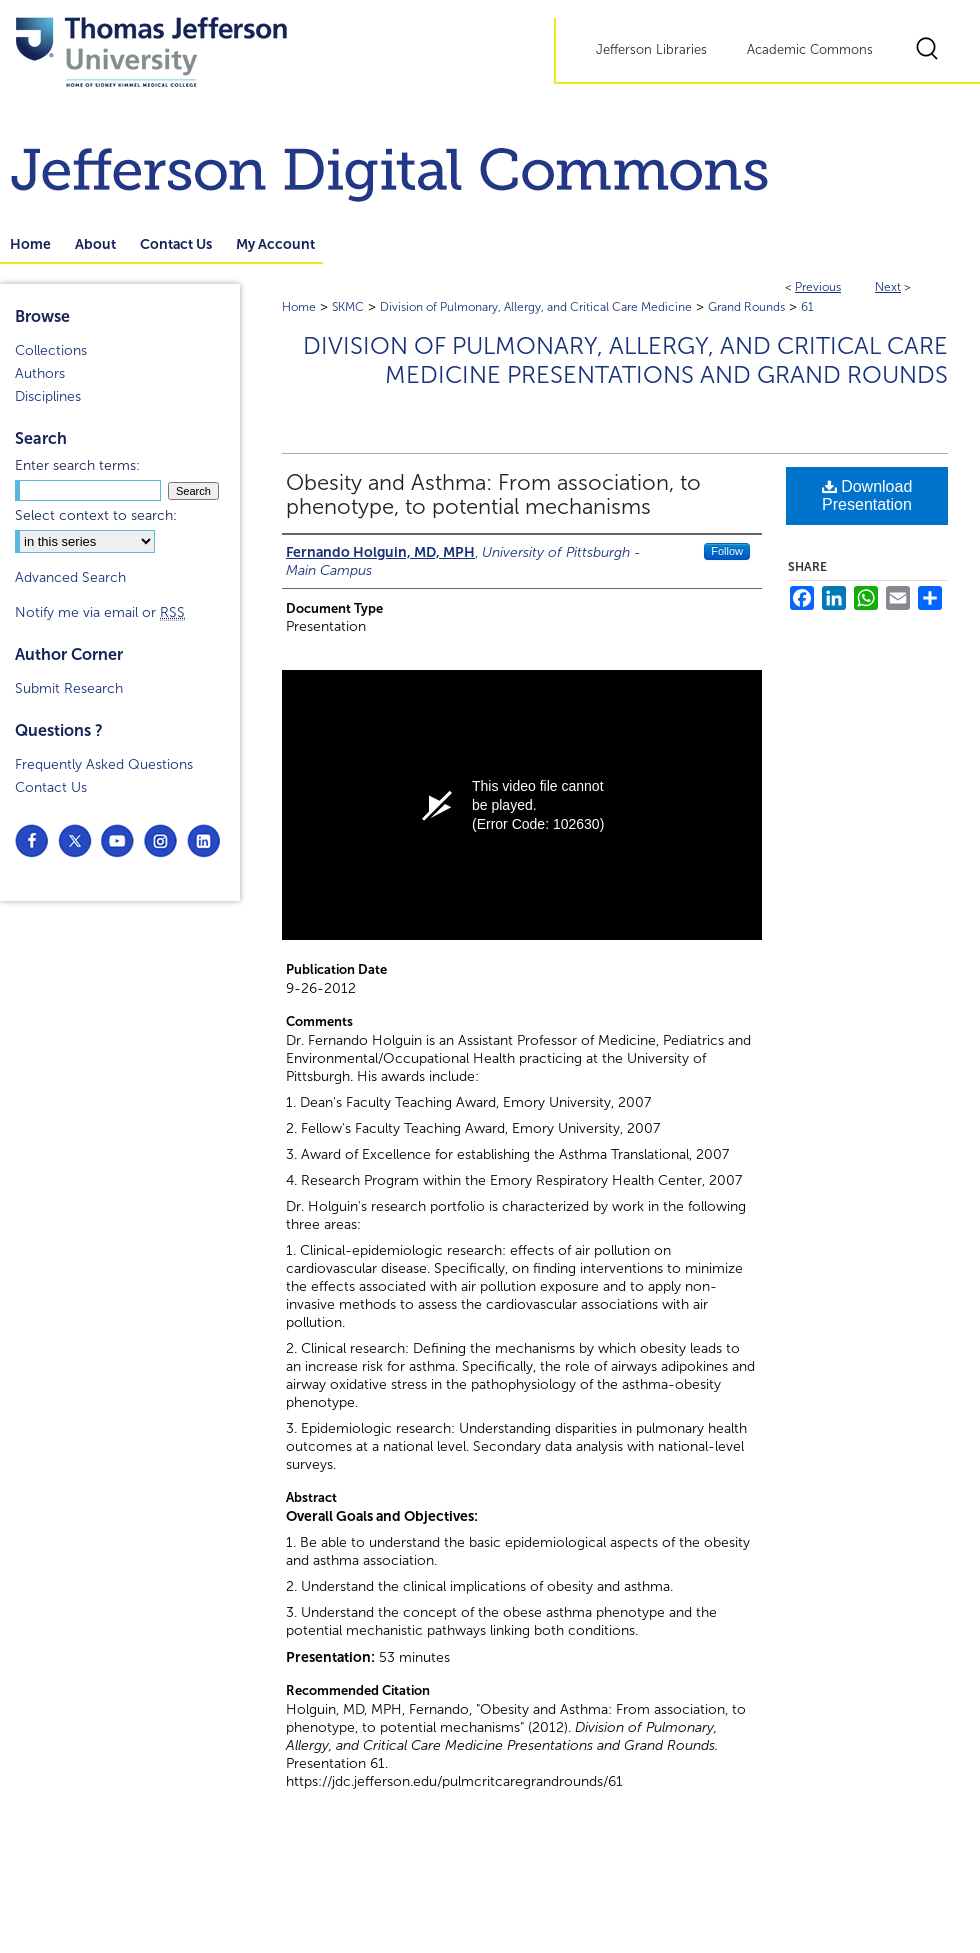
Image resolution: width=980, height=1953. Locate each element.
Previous (818, 287)
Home (299, 307)
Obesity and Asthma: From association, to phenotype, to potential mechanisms (493, 495)
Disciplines (48, 396)
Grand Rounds (746, 307)
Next (888, 287)
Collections (51, 350)
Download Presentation (867, 495)
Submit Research (69, 688)
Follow (727, 551)
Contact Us (51, 787)
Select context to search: (96, 515)
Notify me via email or (100, 612)
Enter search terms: (77, 465)
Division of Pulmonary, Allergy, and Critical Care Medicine (536, 307)
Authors (40, 373)
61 (807, 307)
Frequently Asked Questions (104, 764)
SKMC (348, 307)
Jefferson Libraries (651, 50)
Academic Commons (810, 50)
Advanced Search (70, 577)
